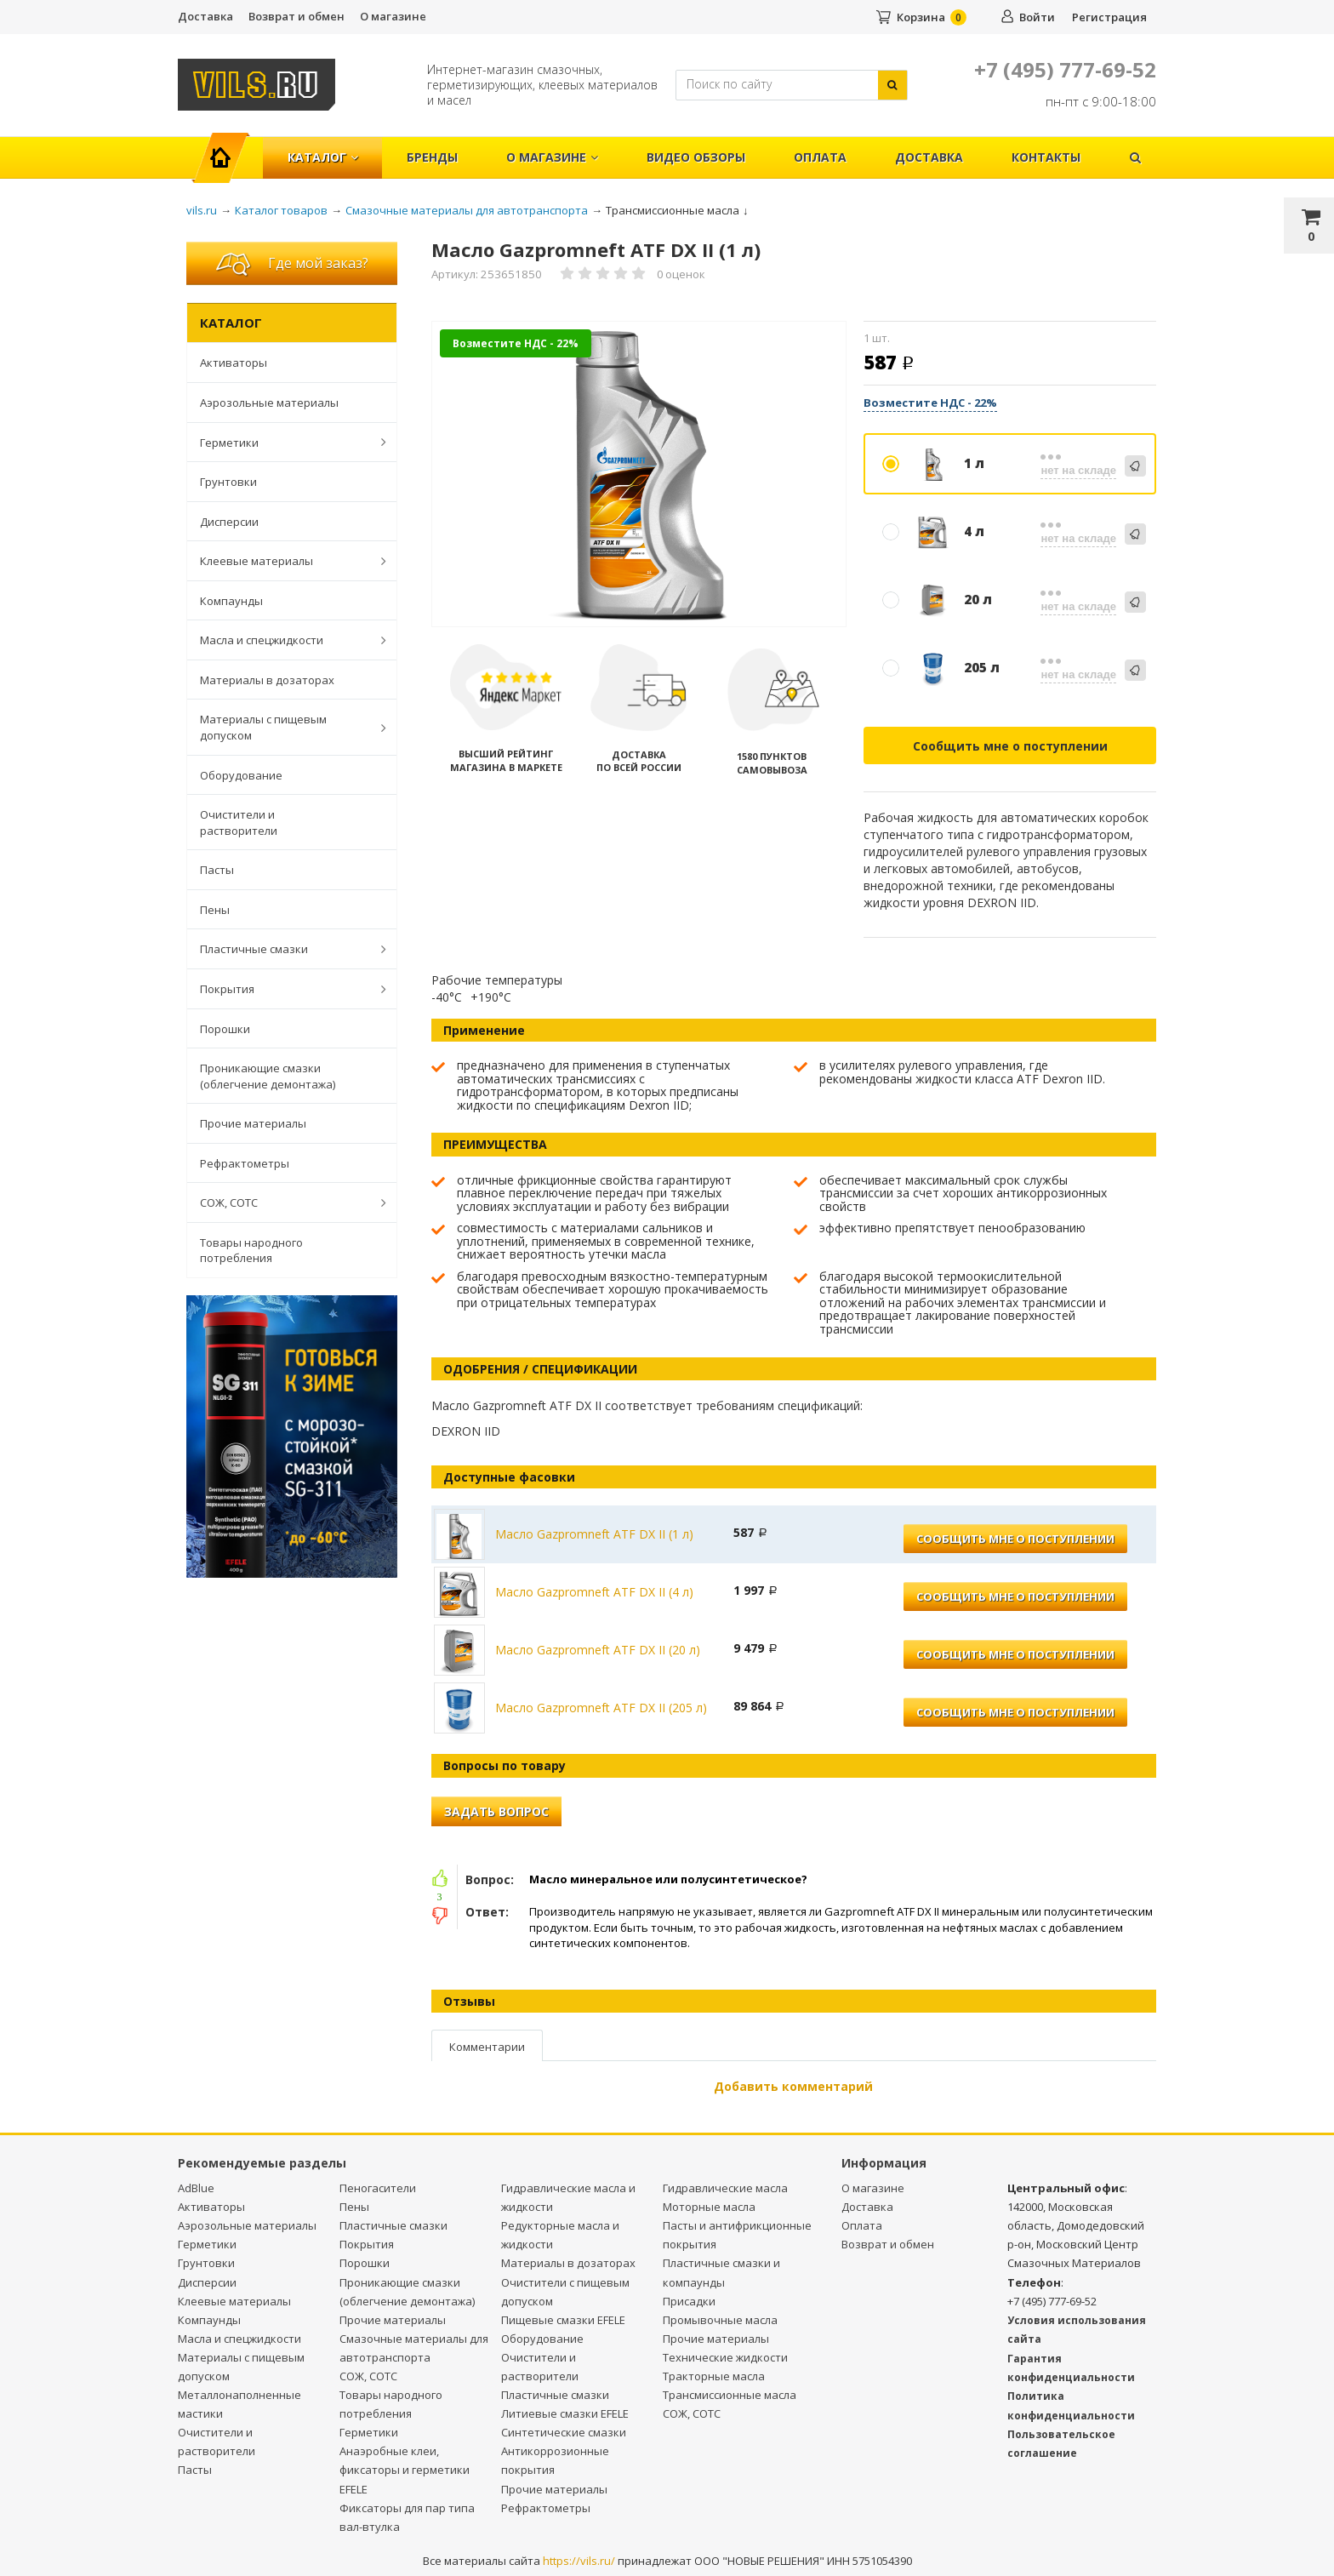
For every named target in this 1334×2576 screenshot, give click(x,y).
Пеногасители (377, 2188)
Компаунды (231, 600)
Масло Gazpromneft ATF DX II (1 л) (594, 1534)
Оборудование (241, 775)
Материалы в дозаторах (267, 680)
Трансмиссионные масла (729, 2394)
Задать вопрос (496, 1811)
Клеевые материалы (284, 560)
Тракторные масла (714, 2376)
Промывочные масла (720, 2320)
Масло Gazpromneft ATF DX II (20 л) (597, 1650)
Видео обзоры (696, 157)
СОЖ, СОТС (284, 1202)
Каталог (323, 157)
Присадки (689, 2301)
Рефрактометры (244, 1163)
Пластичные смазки (284, 948)
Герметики (284, 441)
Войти (1037, 17)
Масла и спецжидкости (284, 639)
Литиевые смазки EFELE (565, 2413)
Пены (215, 909)
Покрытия (284, 988)
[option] (639, 475)
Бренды (432, 157)
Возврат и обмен (296, 16)
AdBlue (196, 2188)
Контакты (1046, 157)
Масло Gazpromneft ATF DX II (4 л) (594, 1592)
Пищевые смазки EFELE (563, 2320)
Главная (227, 148)
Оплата (820, 157)
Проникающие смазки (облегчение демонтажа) (267, 1076)
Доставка (205, 16)
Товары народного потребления (251, 1250)
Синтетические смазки (563, 2432)
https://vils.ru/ (579, 2560)
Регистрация (1109, 17)
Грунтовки (228, 481)
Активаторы (233, 362)
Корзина (921, 17)
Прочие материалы (253, 1123)
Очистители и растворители (238, 822)
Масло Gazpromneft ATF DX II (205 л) (601, 1707)
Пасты (217, 869)
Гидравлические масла (725, 2188)
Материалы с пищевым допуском (284, 727)
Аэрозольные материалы (269, 402)
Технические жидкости (725, 2357)
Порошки (225, 1029)
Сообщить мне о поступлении (1010, 746)
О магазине (393, 16)
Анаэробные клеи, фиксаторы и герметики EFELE (404, 2469)
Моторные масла (709, 2206)
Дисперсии (229, 521)
